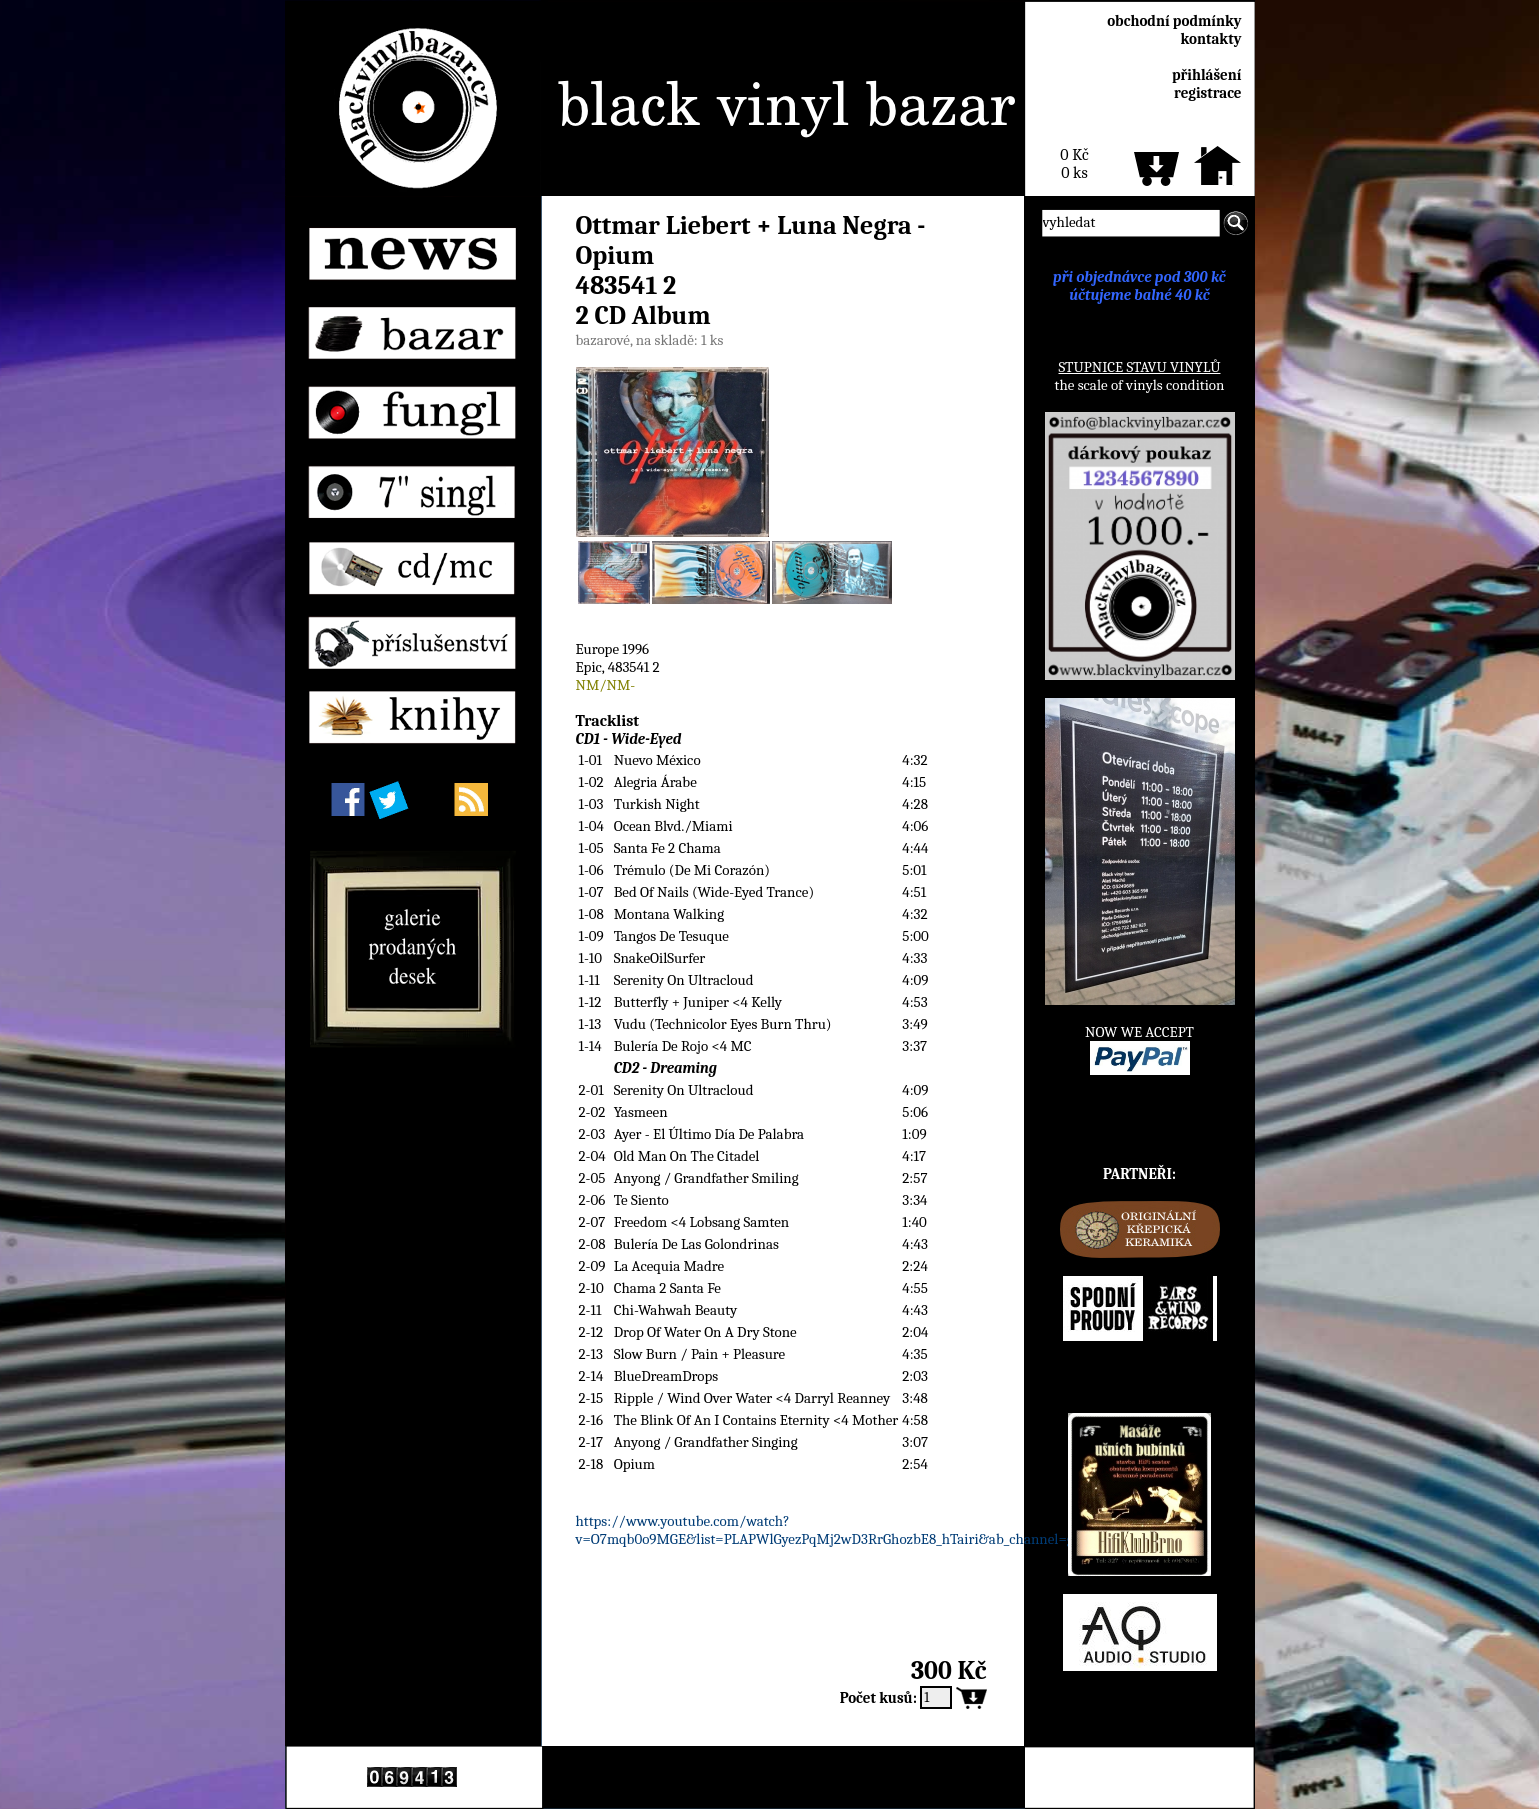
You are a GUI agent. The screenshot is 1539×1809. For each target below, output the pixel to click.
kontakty (1210, 39)
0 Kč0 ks (1074, 164)
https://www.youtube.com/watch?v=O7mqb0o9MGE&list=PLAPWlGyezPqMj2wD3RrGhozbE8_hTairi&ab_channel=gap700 (843, 1530)
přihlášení (1207, 75)
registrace (1207, 93)
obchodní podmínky (1174, 21)
